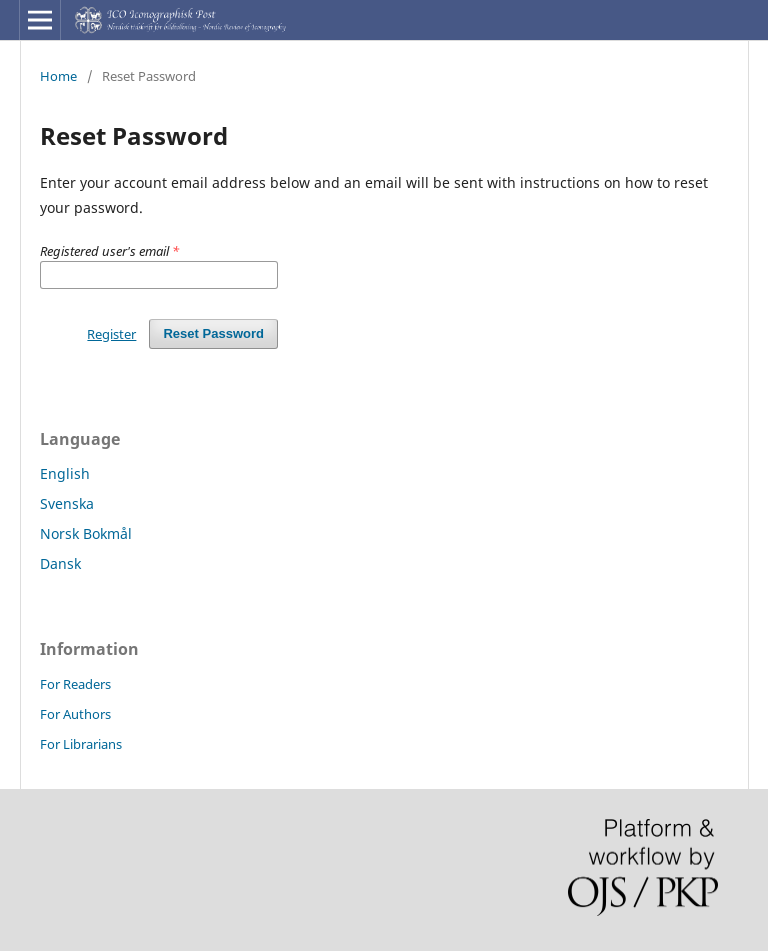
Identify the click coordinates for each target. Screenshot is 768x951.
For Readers (75, 684)
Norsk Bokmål (86, 533)
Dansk (60, 563)
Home (58, 76)
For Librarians (81, 744)
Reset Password (213, 333)
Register (111, 334)
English (65, 473)
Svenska (67, 503)
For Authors (75, 714)
